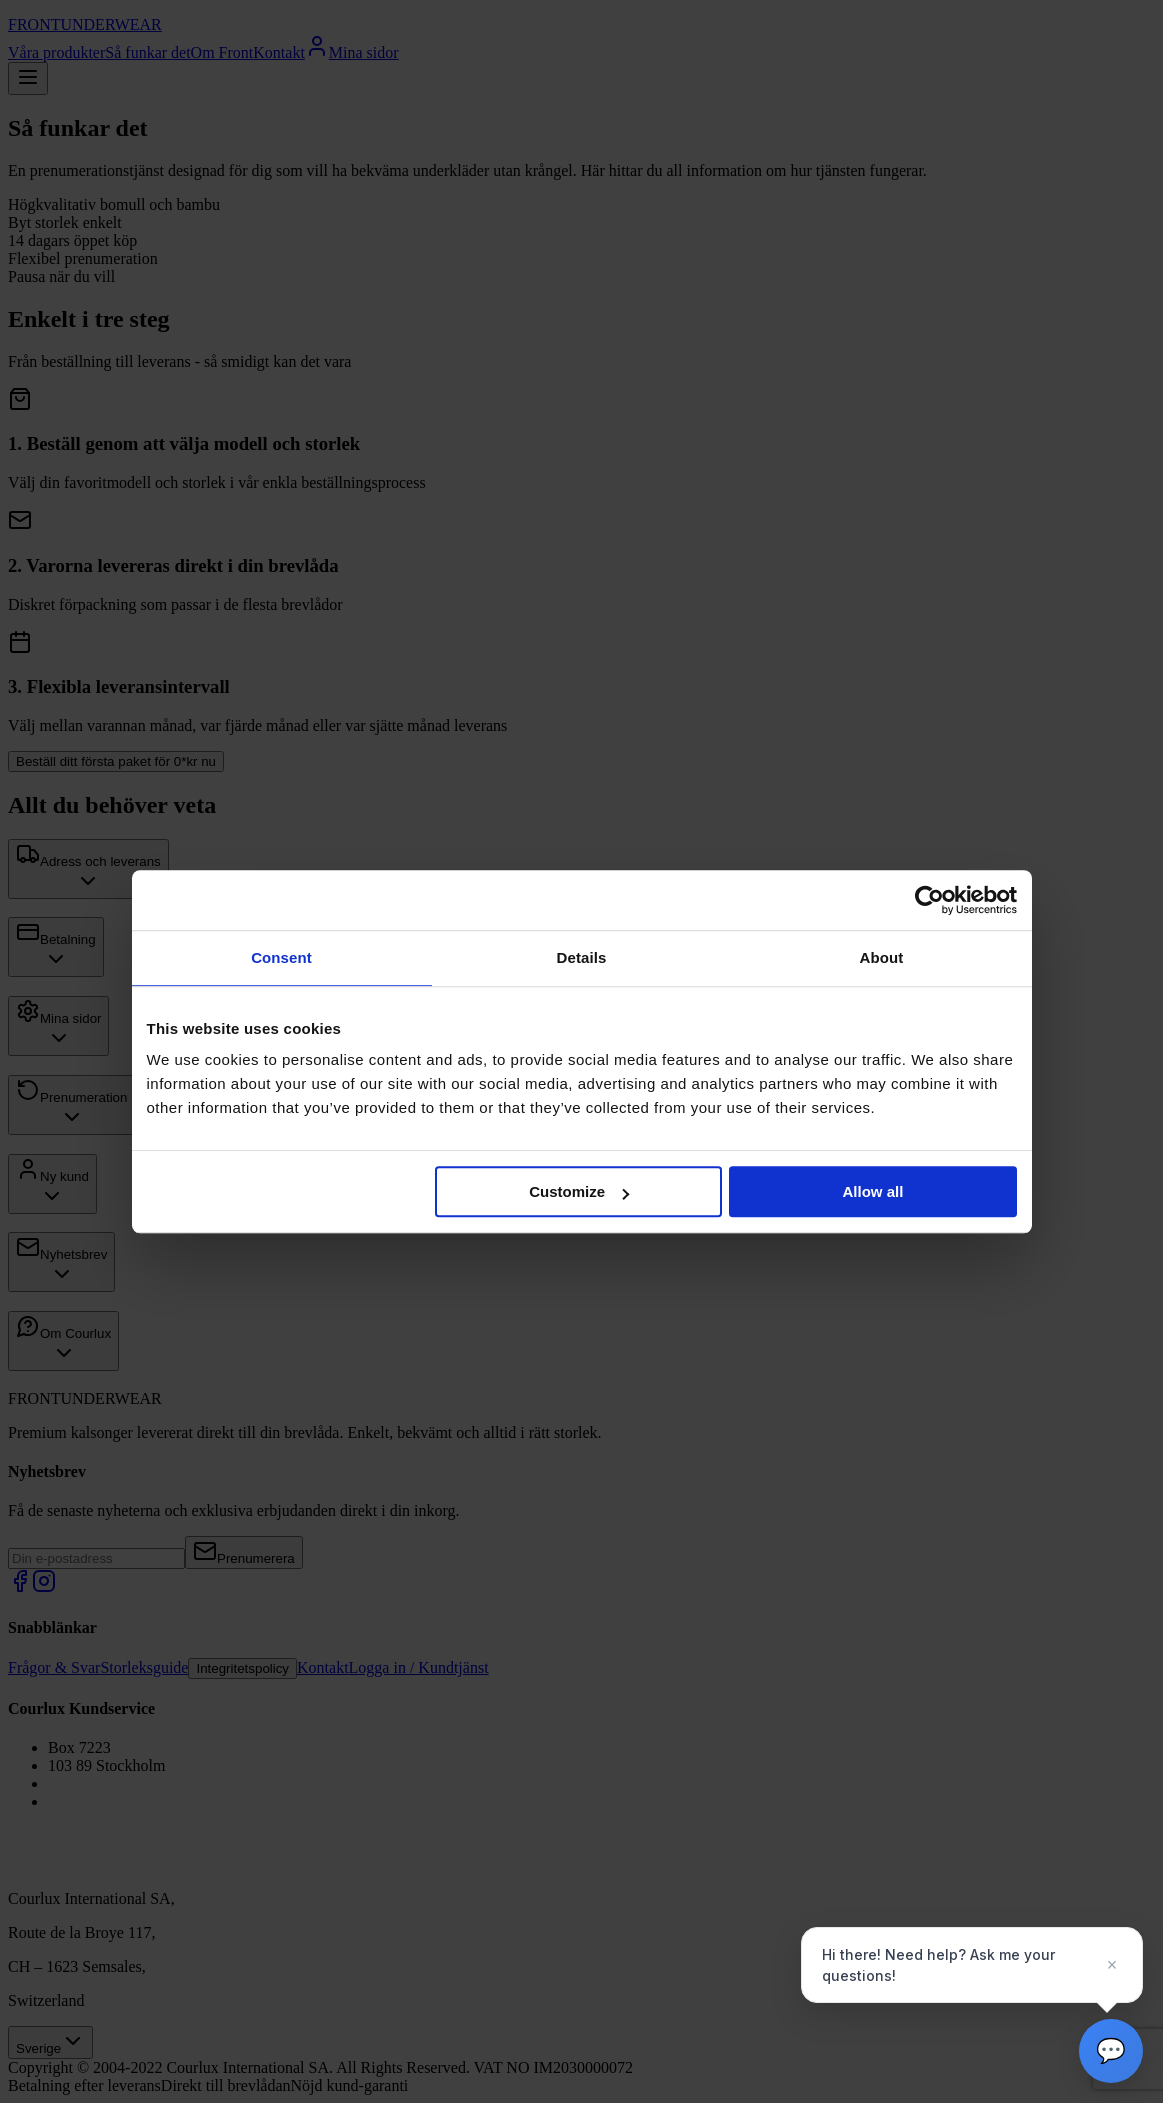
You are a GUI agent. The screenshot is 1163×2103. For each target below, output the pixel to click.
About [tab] (882, 957)
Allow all (873, 1191)
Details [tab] (582, 957)
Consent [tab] (281, 957)
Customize (579, 1191)
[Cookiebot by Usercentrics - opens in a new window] (929, 900)
